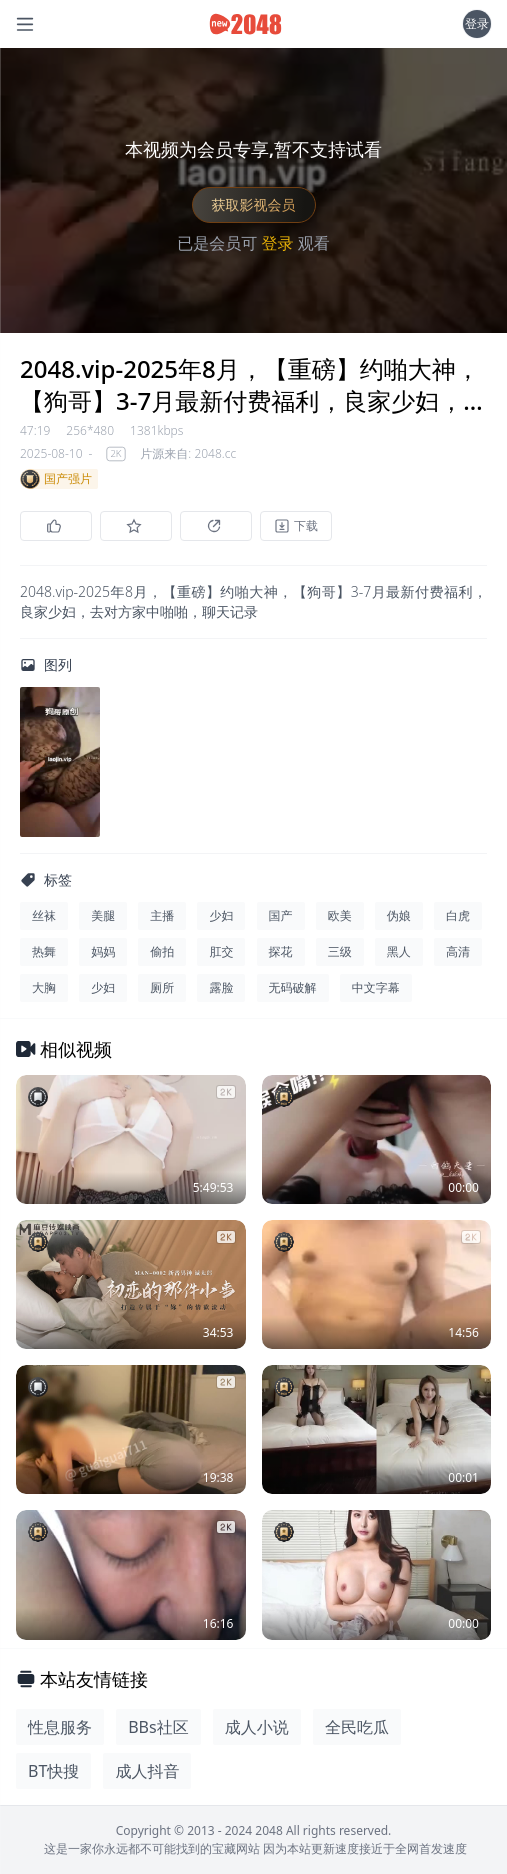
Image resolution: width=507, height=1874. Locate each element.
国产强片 (56, 479)
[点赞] (56, 526)
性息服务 (60, 1727)
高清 (458, 951)
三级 (340, 951)
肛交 (221, 951)
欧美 (340, 915)
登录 (477, 23)
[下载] (296, 526)
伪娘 (399, 915)
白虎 (458, 915)
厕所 (162, 987)
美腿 (103, 915)
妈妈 (103, 951)
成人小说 (257, 1727)
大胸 (44, 987)
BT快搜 (53, 1771)
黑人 (399, 951)
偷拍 (162, 951)
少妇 (221, 915)
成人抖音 (147, 1771)
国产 (281, 915)
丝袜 (44, 915)
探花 (281, 951)
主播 (162, 915)
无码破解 (293, 987)
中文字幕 (376, 987)
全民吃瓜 (357, 1727)
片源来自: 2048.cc (188, 454)
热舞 (44, 951)
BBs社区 (158, 1727)
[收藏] (136, 526)
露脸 (221, 987)
